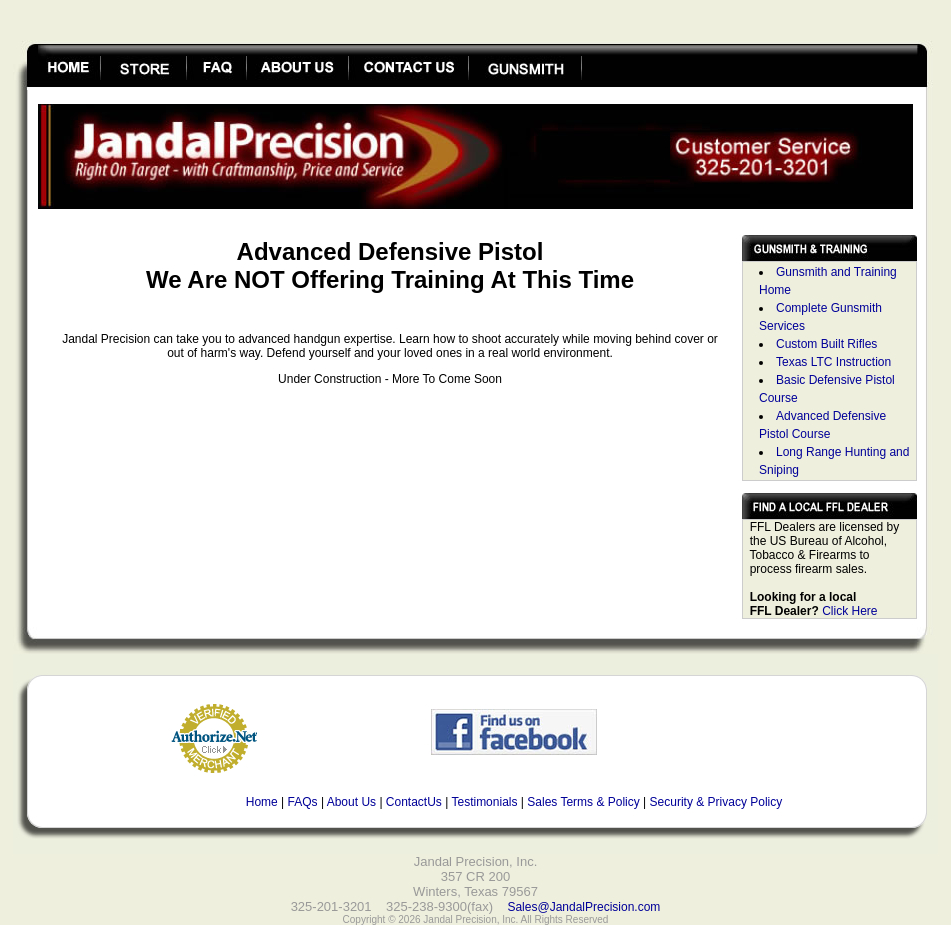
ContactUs (414, 802)
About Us (351, 802)
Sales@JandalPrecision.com (583, 907)
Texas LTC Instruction (833, 362)
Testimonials (484, 802)
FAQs (303, 802)
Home (262, 802)
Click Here (849, 611)
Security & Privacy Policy (716, 802)
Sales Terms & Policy (583, 802)
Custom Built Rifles (826, 344)
